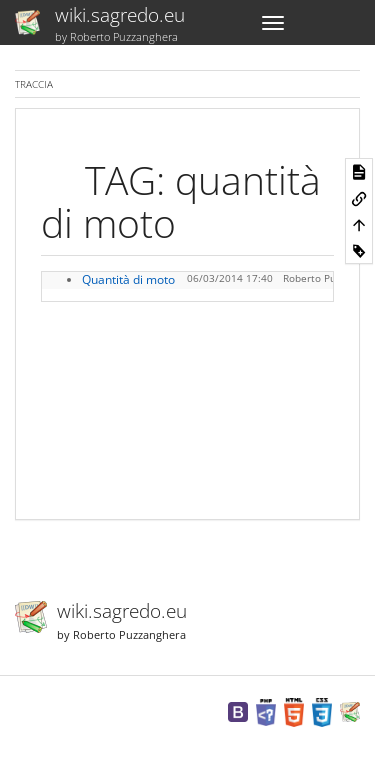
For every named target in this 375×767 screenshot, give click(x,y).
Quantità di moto (128, 279)
